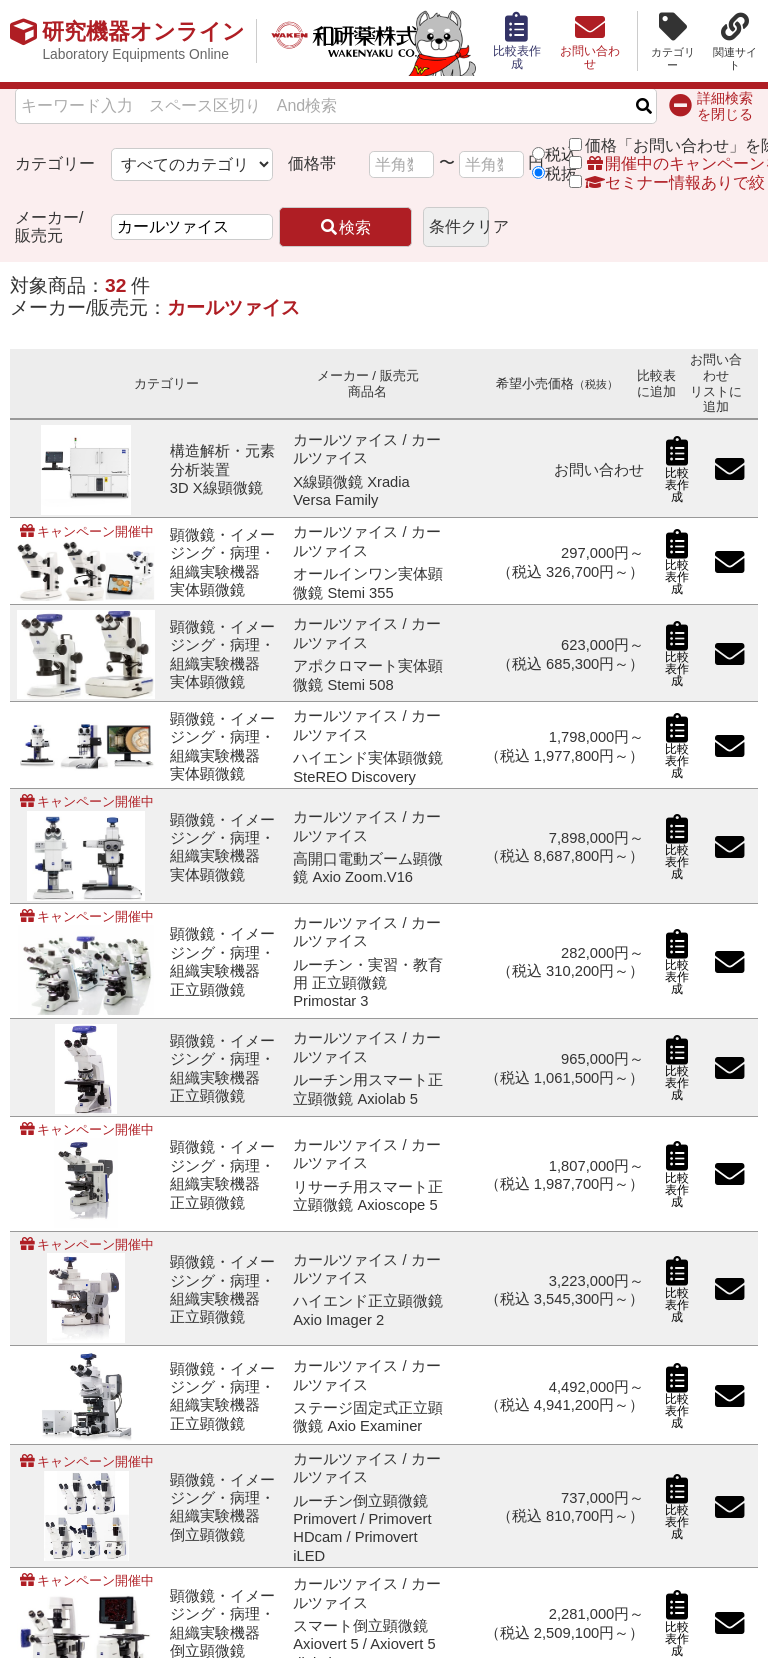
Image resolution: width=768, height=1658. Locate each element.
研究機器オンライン (143, 41)
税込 (561, 154)
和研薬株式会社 (365, 41)
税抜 (561, 173)
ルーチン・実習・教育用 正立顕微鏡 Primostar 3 (368, 983)
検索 (345, 227)
